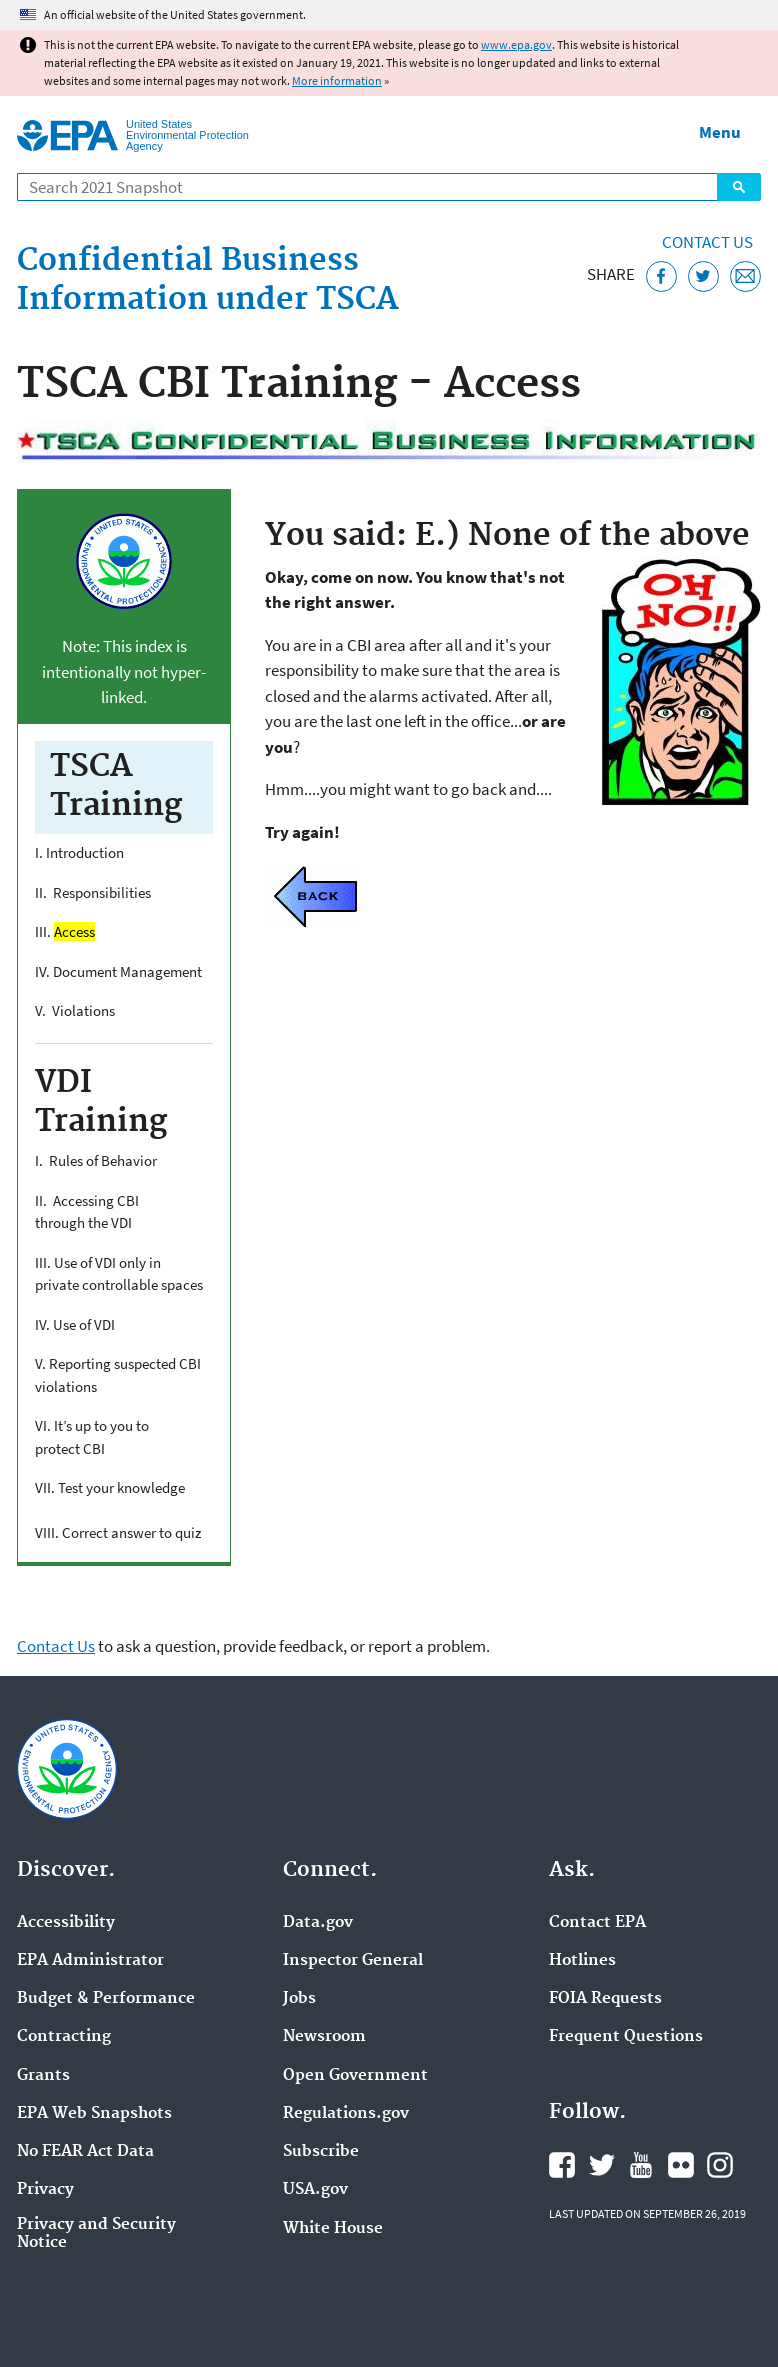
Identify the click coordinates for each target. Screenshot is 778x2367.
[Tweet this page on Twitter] (703, 276)
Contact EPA (597, 1923)
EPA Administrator (90, 1961)
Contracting (64, 2037)
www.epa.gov (516, 44)
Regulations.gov (346, 2114)
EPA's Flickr (681, 2165)
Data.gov (318, 1923)
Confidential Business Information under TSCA (208, 280)
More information (337, 80)
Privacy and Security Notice (96, 2234)
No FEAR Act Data (85, 2152)
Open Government (355, 2076)
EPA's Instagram (720, 2165)
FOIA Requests (605, 1999)
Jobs (299, 1999)
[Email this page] (745, 276)
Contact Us (707, 242)
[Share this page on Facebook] (661, 276)
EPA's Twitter (602, 2165)
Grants (43, 2076)
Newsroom (324, 2037)
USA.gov (315, 2190)
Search (739, 187)
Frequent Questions (626, 2037)
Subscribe (321, 2152)
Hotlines (582, 1961)
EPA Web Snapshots (94, 2114)
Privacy (45, 2190)
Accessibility (66, 1923)
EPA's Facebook (562, 2165)
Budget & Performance (106, 1999)
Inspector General (353, 1961)
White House (333, 2229)
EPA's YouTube (641, 2165)
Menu (720, 132)
